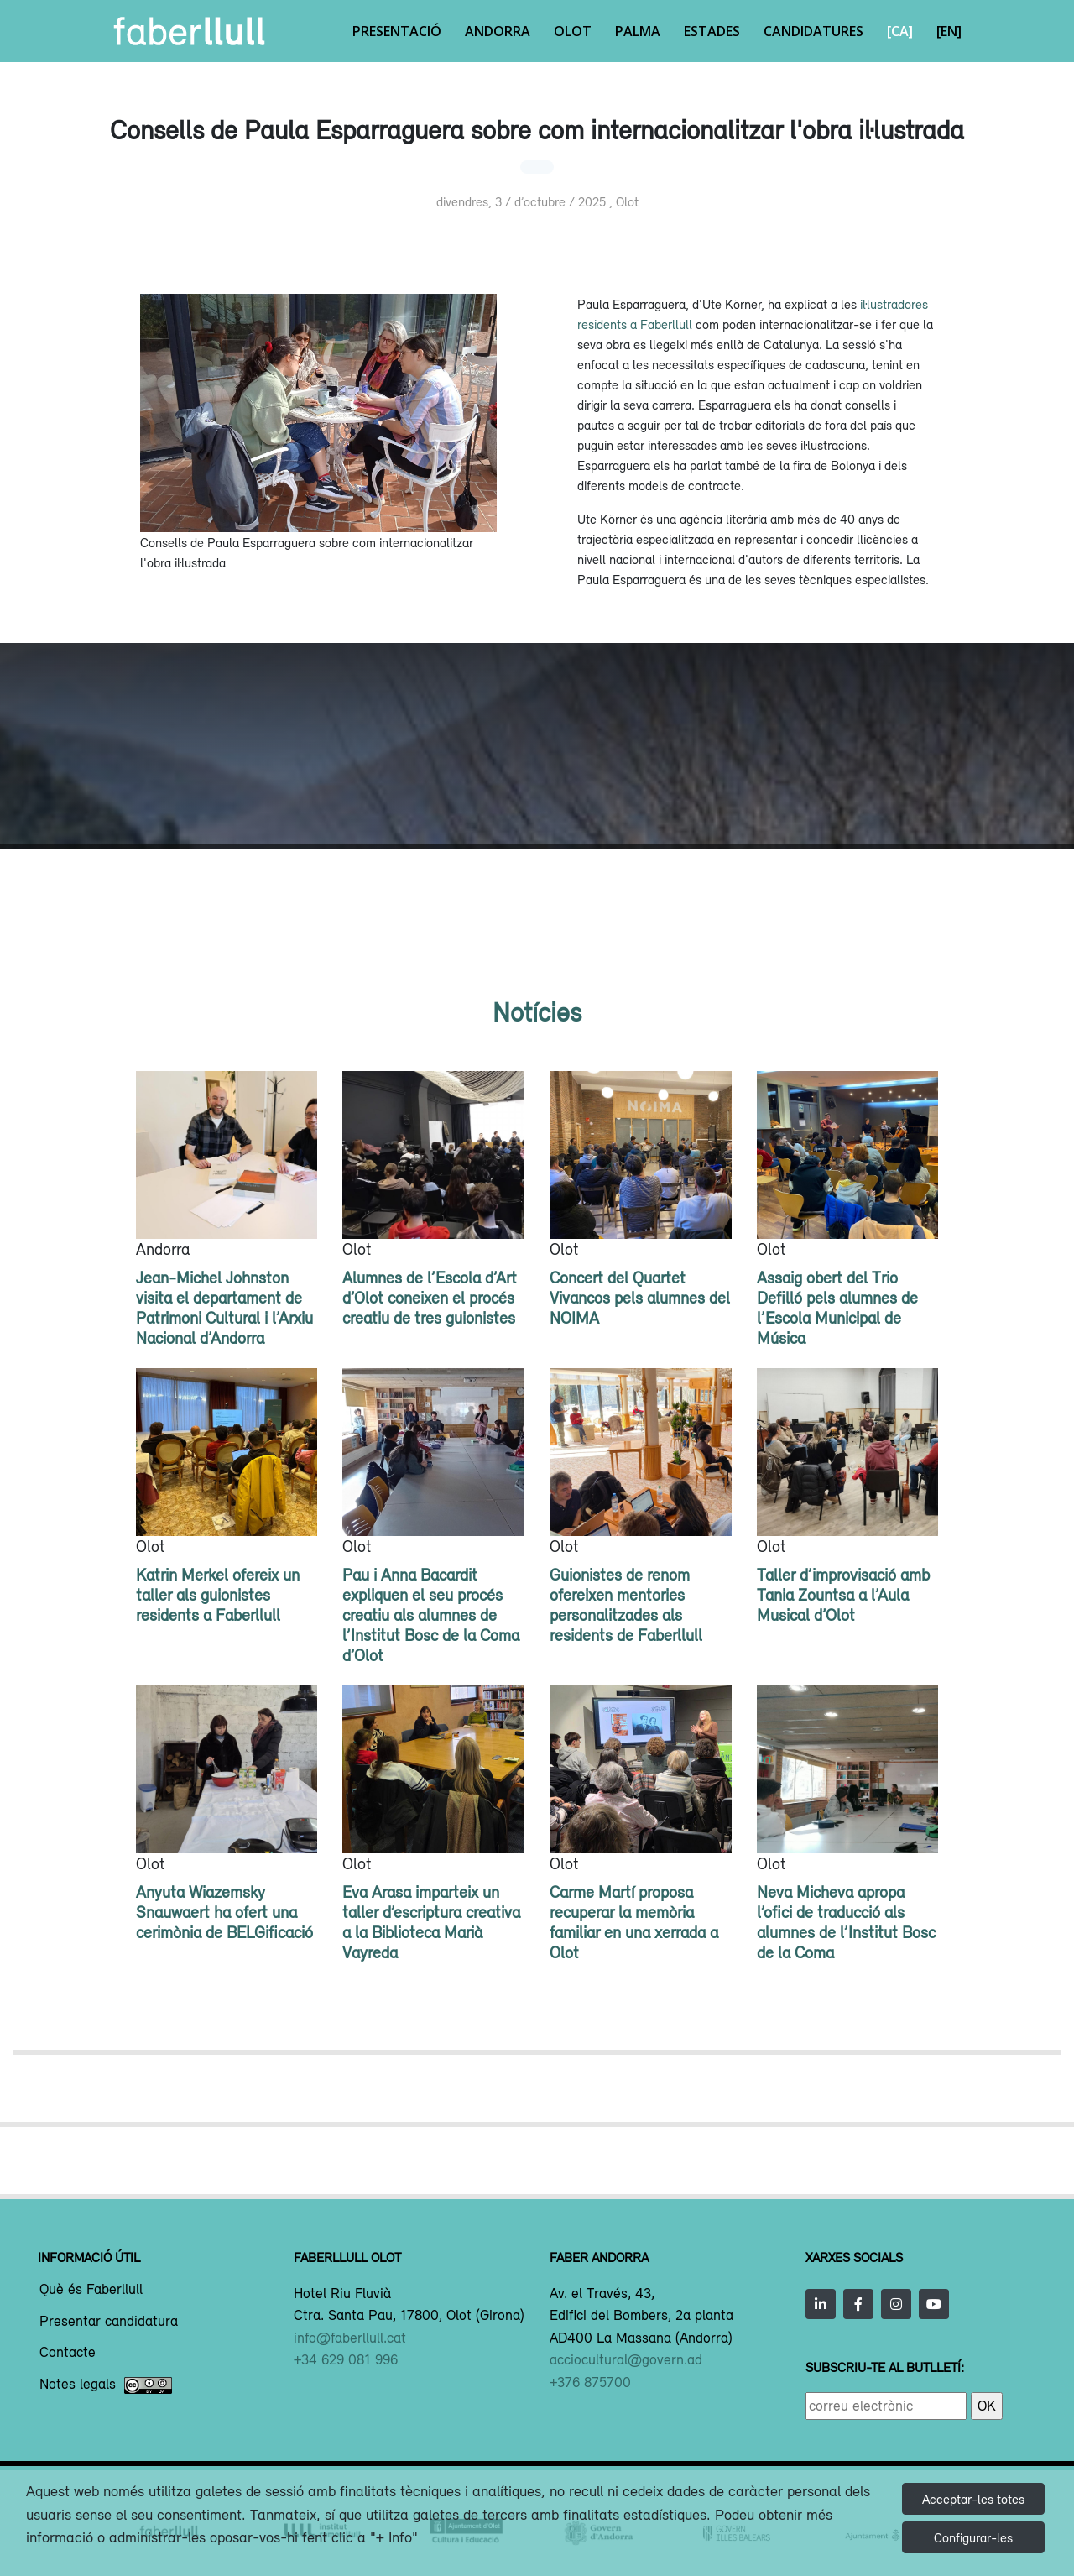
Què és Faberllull (91, 2289)
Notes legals (105, 2385)
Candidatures (813, 31)
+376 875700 (590, 2382)
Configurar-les (973, 2537)
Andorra (497, 31)
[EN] (949, 31)
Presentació (396, 31)
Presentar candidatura (108, 2321)
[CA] (900, 31)
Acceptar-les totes (973, 2498)
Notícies (537, 1011)
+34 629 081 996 (346, 2359)
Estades (712, 31)
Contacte (67, 2352)
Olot (573, 31)
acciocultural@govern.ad (626, 2359)
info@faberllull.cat (350, 2337)
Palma (637, 31)
